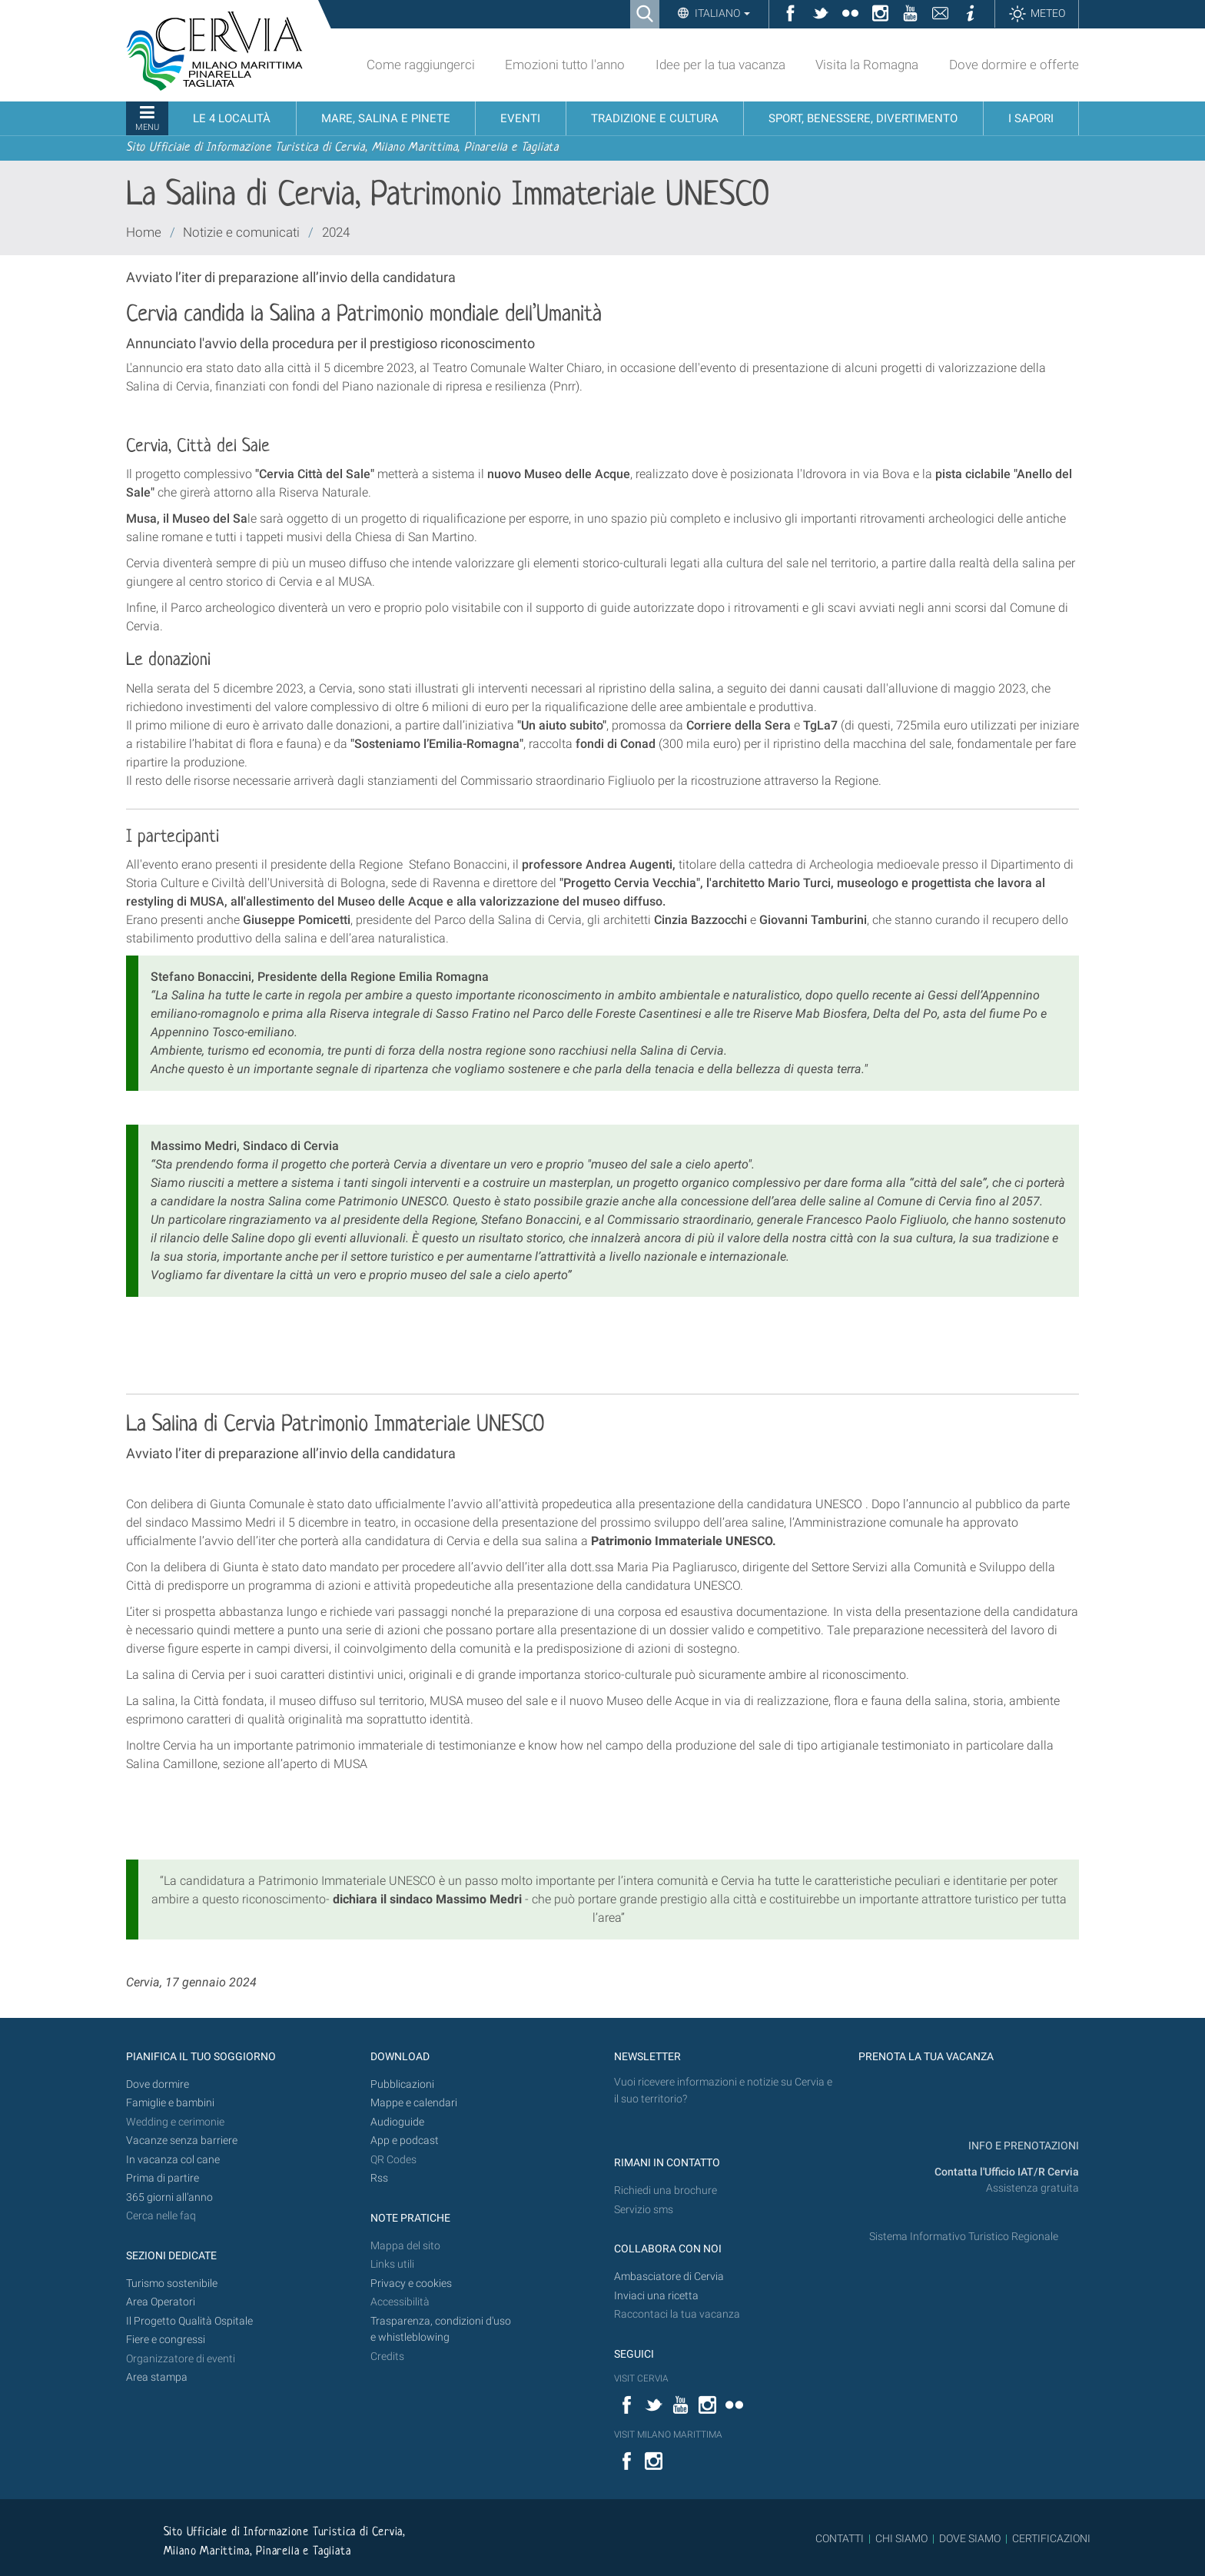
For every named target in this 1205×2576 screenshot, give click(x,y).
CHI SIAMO (901, 2538)
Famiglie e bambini (170, 2102)
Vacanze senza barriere (181, 2140)
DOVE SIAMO (969, 2538)
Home (143, 232)
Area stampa (157, 2377)
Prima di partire (162, 2178)
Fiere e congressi (165, 2339)
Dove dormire (157, 2084)
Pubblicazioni (402, 2084)
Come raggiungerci (421, 64)
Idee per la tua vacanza (720, 64)
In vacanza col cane (173, 2159)
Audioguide (397, 2122)
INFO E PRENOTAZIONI (1022, 2145)
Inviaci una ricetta (656, 2295)
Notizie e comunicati (241, 232)
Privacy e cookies (411, 2283)
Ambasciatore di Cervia (669, 2276)
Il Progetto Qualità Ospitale (189, 2321)
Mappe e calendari (413, 2102)
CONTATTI (839, 2538)
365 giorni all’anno (169, 2197)
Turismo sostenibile (171, 2283)
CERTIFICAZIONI (1051, 2538)
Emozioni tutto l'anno (565, 64)
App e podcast (404, 2140)
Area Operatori (160, 2301)
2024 (336, 232)
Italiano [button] (721, 13)
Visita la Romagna (866, 64)
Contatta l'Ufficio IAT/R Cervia (1006, 2172)
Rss (379, 2178)
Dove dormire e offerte (1014, 64)
